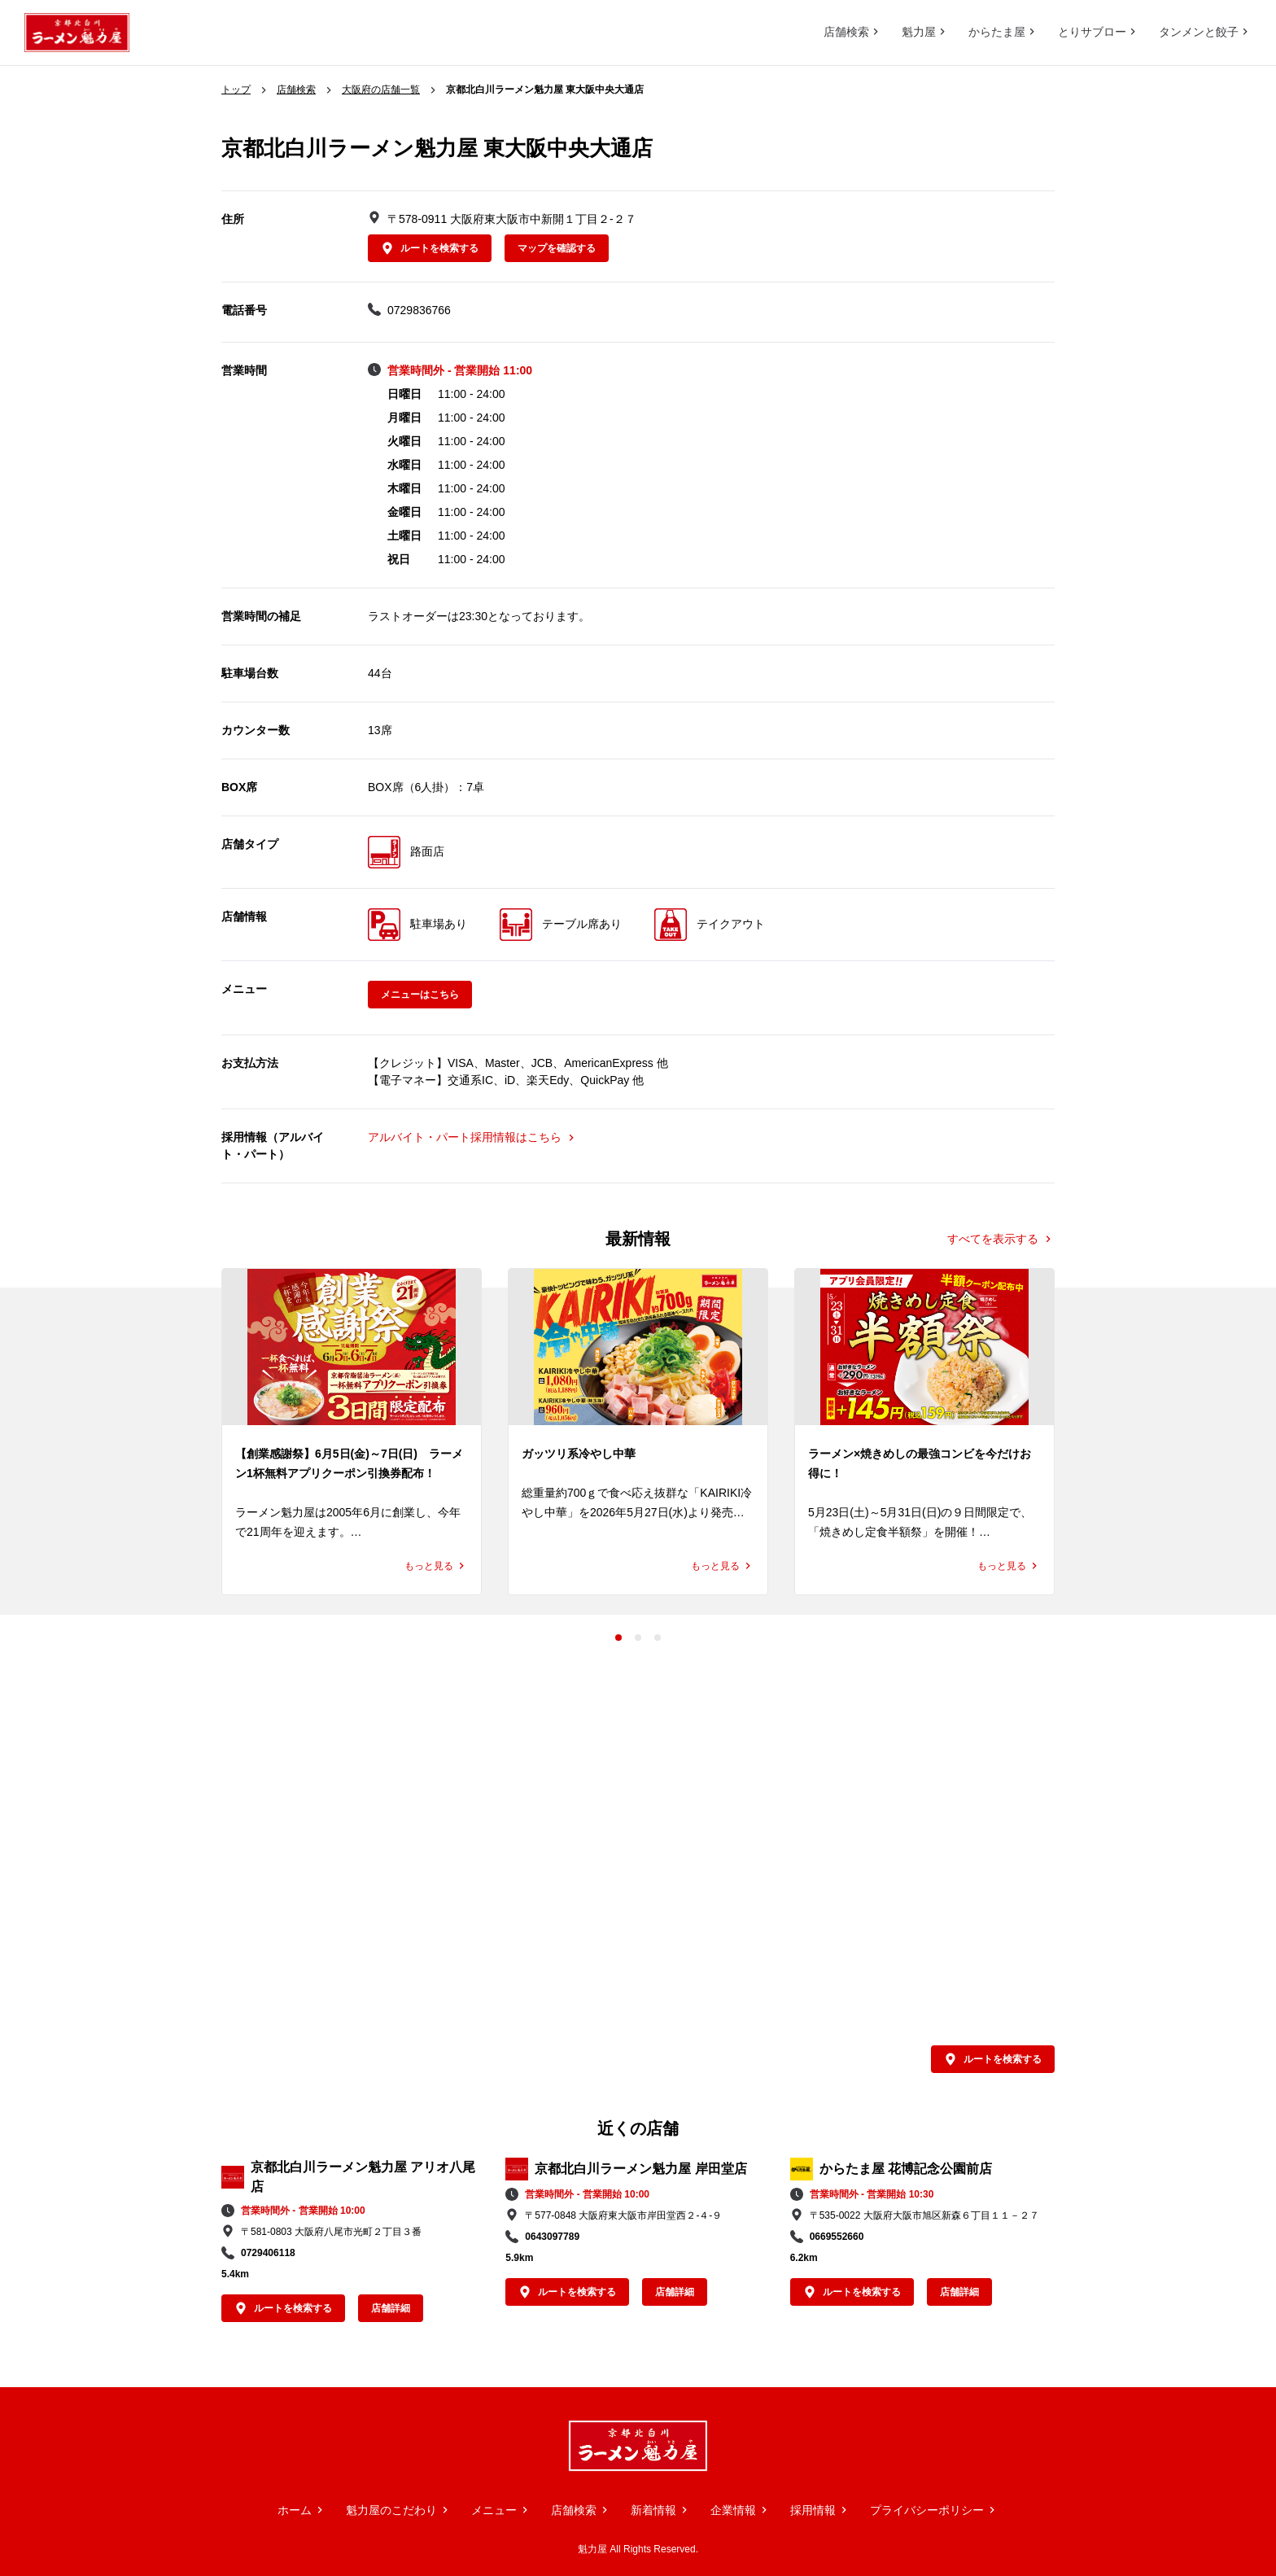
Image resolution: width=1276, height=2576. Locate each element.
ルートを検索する (429, 248)
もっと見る (436, 1565)
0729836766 (419, 310)
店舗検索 (296, 89)
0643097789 (552, 2236)
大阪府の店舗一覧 (381, 89)
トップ (236, 89)
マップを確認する (557, 248)
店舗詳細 (390, 2308)
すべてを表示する (1001, 1238)
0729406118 (268, 2253)
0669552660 (837, 2236)
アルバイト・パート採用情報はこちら (473, 1137)
